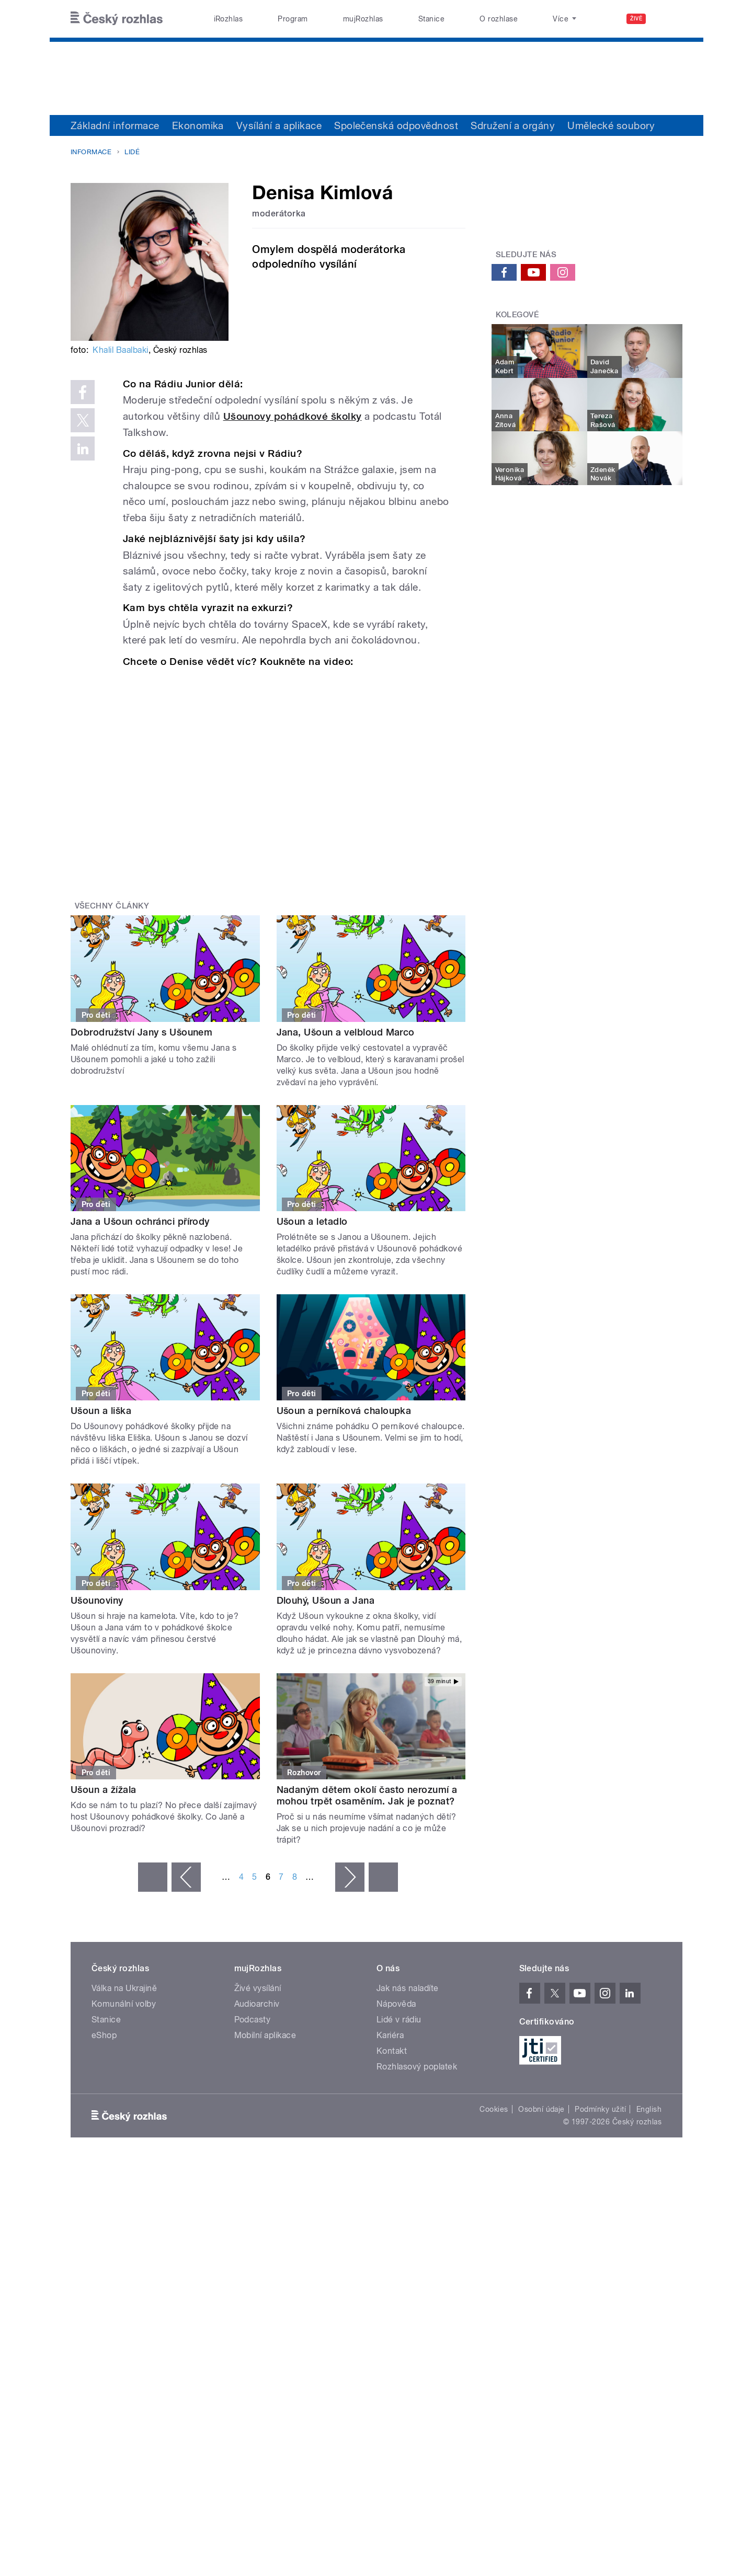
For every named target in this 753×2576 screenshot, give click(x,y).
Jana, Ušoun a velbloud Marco (346, 1032)
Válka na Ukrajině (124, 1988)
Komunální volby (124, 2004)
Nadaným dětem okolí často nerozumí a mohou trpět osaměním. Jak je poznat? (367, 1795)
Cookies (494, 2109)
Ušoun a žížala (103, 1789)
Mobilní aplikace (265, 2035)
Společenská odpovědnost (396, 125)
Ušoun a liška (101, 1410)
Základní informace (115, 125)
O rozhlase (499, 19)
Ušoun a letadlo (312, 1221)
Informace (91, 152)
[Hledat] (668, 19)
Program (292, 19)
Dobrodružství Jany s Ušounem (141, 1032)
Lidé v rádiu (398, 2020)
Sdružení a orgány (513, 125)
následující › (349, 1877)
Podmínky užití (600, 2109)
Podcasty (252, 2020)
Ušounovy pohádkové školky (292, 416)
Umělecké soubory (611, 125)
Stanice (431, 19)
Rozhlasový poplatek (416, 2067)
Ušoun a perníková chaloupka (344, 1410)
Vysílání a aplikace (279, 125)
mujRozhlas (363, 19)
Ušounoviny (97, 1600)
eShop (104, 2035)
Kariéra (390, 2035)
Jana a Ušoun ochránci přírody (140, 1221)
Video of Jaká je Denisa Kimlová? (286, 775)
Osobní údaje (541, 2109)
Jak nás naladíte (407, 1988)
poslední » (383, 1877)
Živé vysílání (257, 1988)
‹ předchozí (186, 1877)
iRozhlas (228, 19)
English (648, 2109)
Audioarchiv (257, 2004)
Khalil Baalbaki (120, 350)
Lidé (132, 152)
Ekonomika (198, 125)
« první (152, 1877)
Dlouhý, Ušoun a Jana (326, 1600)
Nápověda (396, 2004)
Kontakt (391, 2051)
